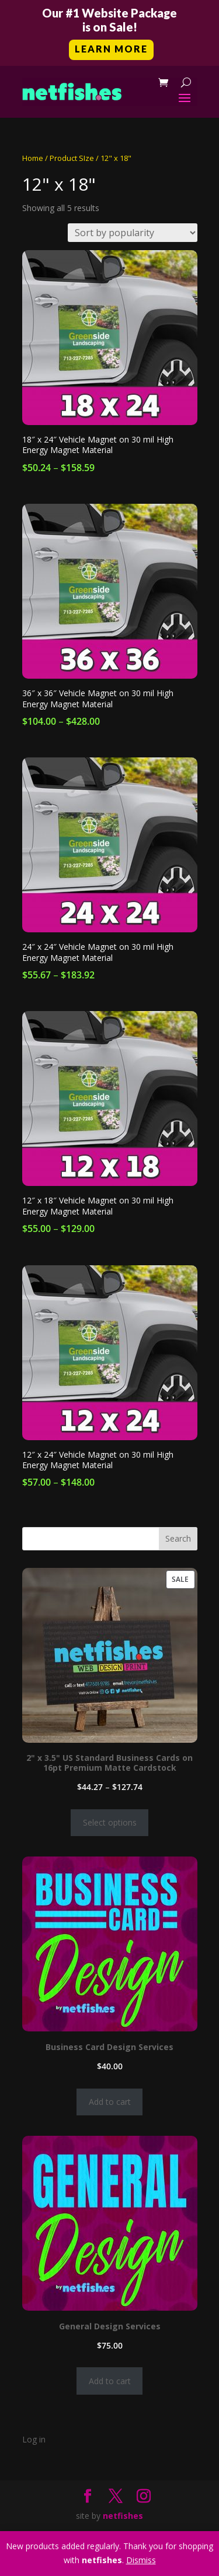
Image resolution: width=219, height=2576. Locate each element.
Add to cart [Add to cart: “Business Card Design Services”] (110, 2101)
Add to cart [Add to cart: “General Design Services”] (110, 2381)
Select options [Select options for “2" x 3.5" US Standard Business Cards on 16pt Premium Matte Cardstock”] (110, 1822)
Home (32, 158)
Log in (34, 2439)
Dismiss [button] (141, 2560)
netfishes (123, 2515)
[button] (109, 33)
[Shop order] (132, 232)
